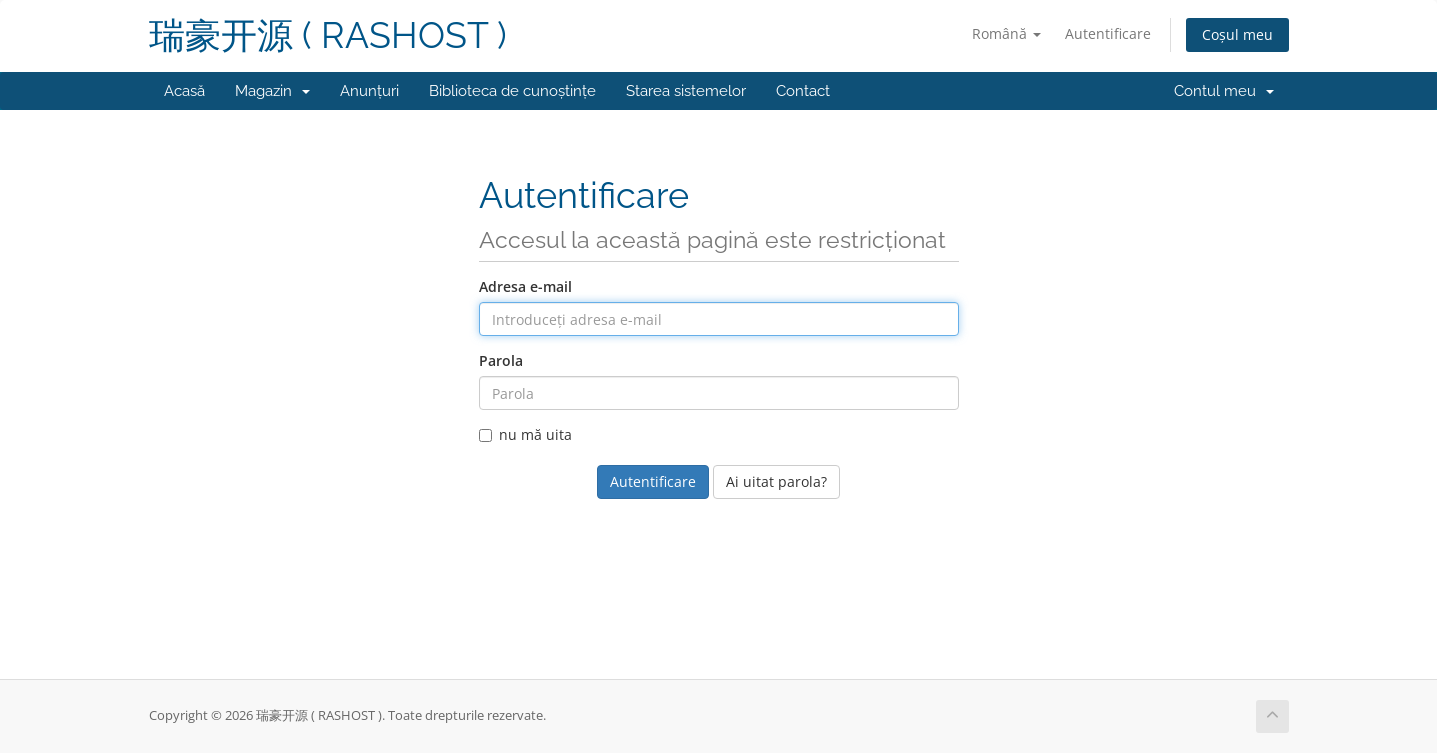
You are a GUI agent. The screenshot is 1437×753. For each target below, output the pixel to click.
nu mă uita (525, 434)
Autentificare (1108, 33)
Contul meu (1224, 91)
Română (1006, 33)
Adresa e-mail (525, 286)
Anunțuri (369, 91)
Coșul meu (1237, 34)
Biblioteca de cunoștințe (512, 91)
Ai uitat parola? (776, 481)
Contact (803, 91)
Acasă (184, 91)
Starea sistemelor (686, 91)
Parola (501, 360)
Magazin (272, 91)
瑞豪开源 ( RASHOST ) (328, 35)
